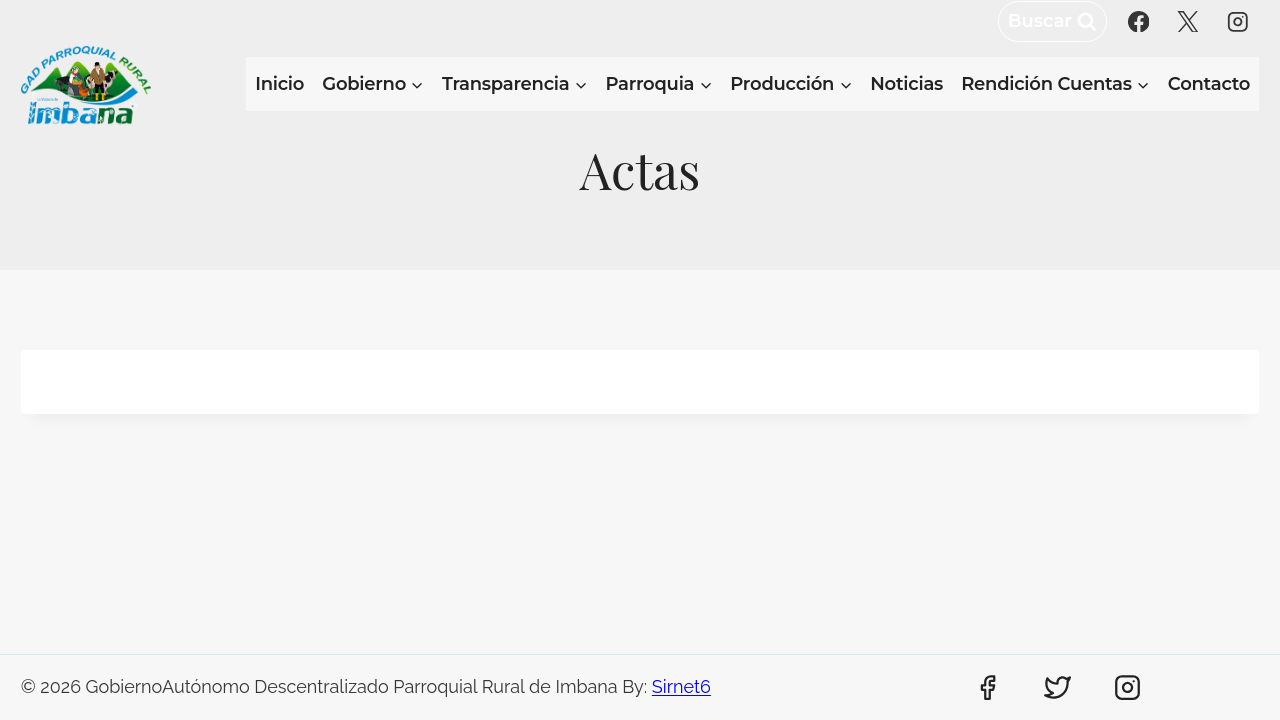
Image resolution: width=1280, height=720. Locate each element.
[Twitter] (1058, 688)
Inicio (279, 84)
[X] (1187, 21)
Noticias (906, 84)
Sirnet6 (681, 686)
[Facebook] (1138, 21)
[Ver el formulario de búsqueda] (1052, 22)
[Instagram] (1237, 21)
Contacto (1209, 84)
